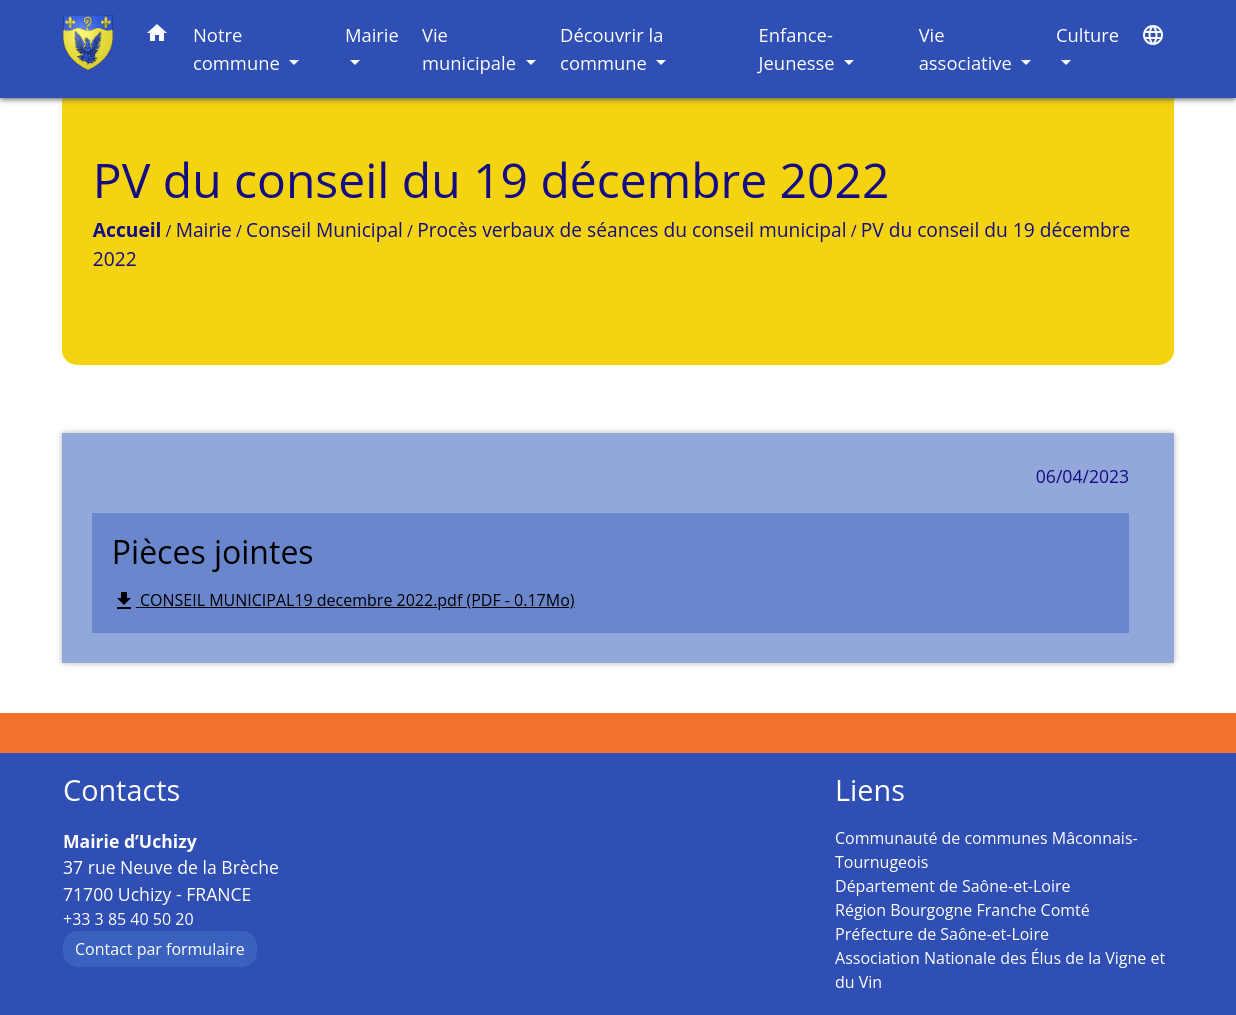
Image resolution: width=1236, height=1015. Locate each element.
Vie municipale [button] (471, 48)
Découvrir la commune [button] (611, 48)
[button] (157, 36)
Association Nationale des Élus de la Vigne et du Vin (1000, 970)
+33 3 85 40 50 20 (128, 919)
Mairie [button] (372, 34)
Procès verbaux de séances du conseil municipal (631, 229)
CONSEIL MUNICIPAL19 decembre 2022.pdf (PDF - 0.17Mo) (343, 601)
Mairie (204, 229)
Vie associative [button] (968, 48)
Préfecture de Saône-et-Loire (942, 934)
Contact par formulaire (160, 949)
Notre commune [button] (239, 48)
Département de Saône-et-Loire (953, 886)
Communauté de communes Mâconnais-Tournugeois (986, 850)
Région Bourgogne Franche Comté (962, 910)
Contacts (121, 790)
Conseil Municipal (324, 229)
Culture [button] (1087, 34)
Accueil (127, 229)
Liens (870, 790)
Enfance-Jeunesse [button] (799, 48)
